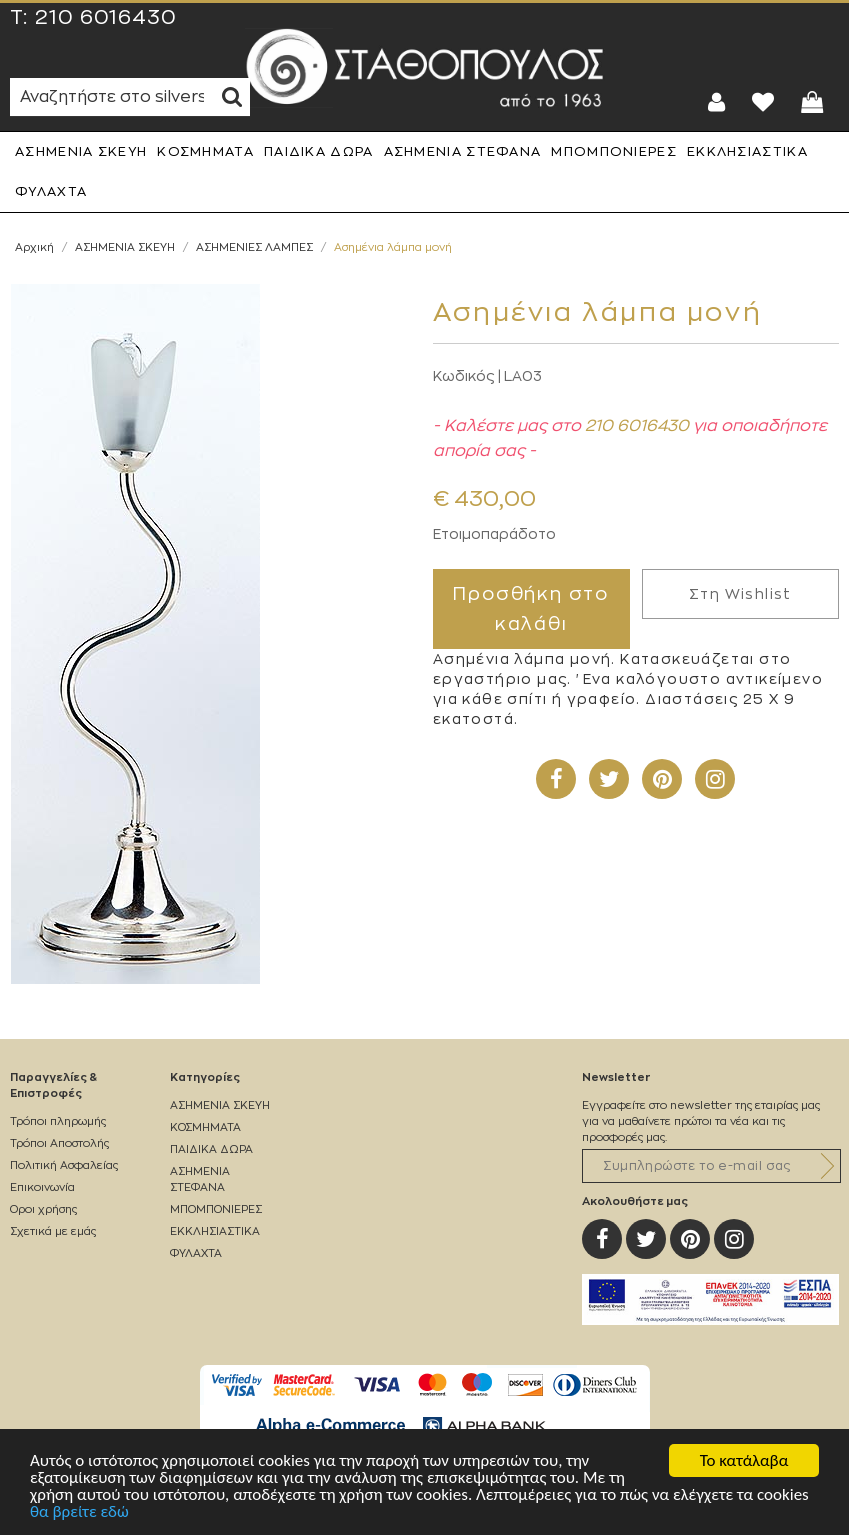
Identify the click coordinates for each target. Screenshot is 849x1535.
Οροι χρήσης (43, 1209)
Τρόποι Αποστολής (59, 1143)
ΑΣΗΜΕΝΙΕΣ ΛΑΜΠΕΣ (254, 247)
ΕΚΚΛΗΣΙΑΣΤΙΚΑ (747, 151)
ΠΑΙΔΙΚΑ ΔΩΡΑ (319, 151)
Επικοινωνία (42, 1187)
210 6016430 (106, 18)
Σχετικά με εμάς (53, 1231)
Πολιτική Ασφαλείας (64, 1165)
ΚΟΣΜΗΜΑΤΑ (205, 151)
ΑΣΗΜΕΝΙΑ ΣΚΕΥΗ (81, 151)
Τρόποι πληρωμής (58, 1121)
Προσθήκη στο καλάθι (531, 609)
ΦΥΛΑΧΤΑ (51, 191)
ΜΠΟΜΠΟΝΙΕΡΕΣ (614, 151)
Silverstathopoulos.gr (425, 68)
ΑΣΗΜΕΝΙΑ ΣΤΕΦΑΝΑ (463, 151)
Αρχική (34, 247)
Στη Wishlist (740, 594)
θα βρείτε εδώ (79, 1512)
